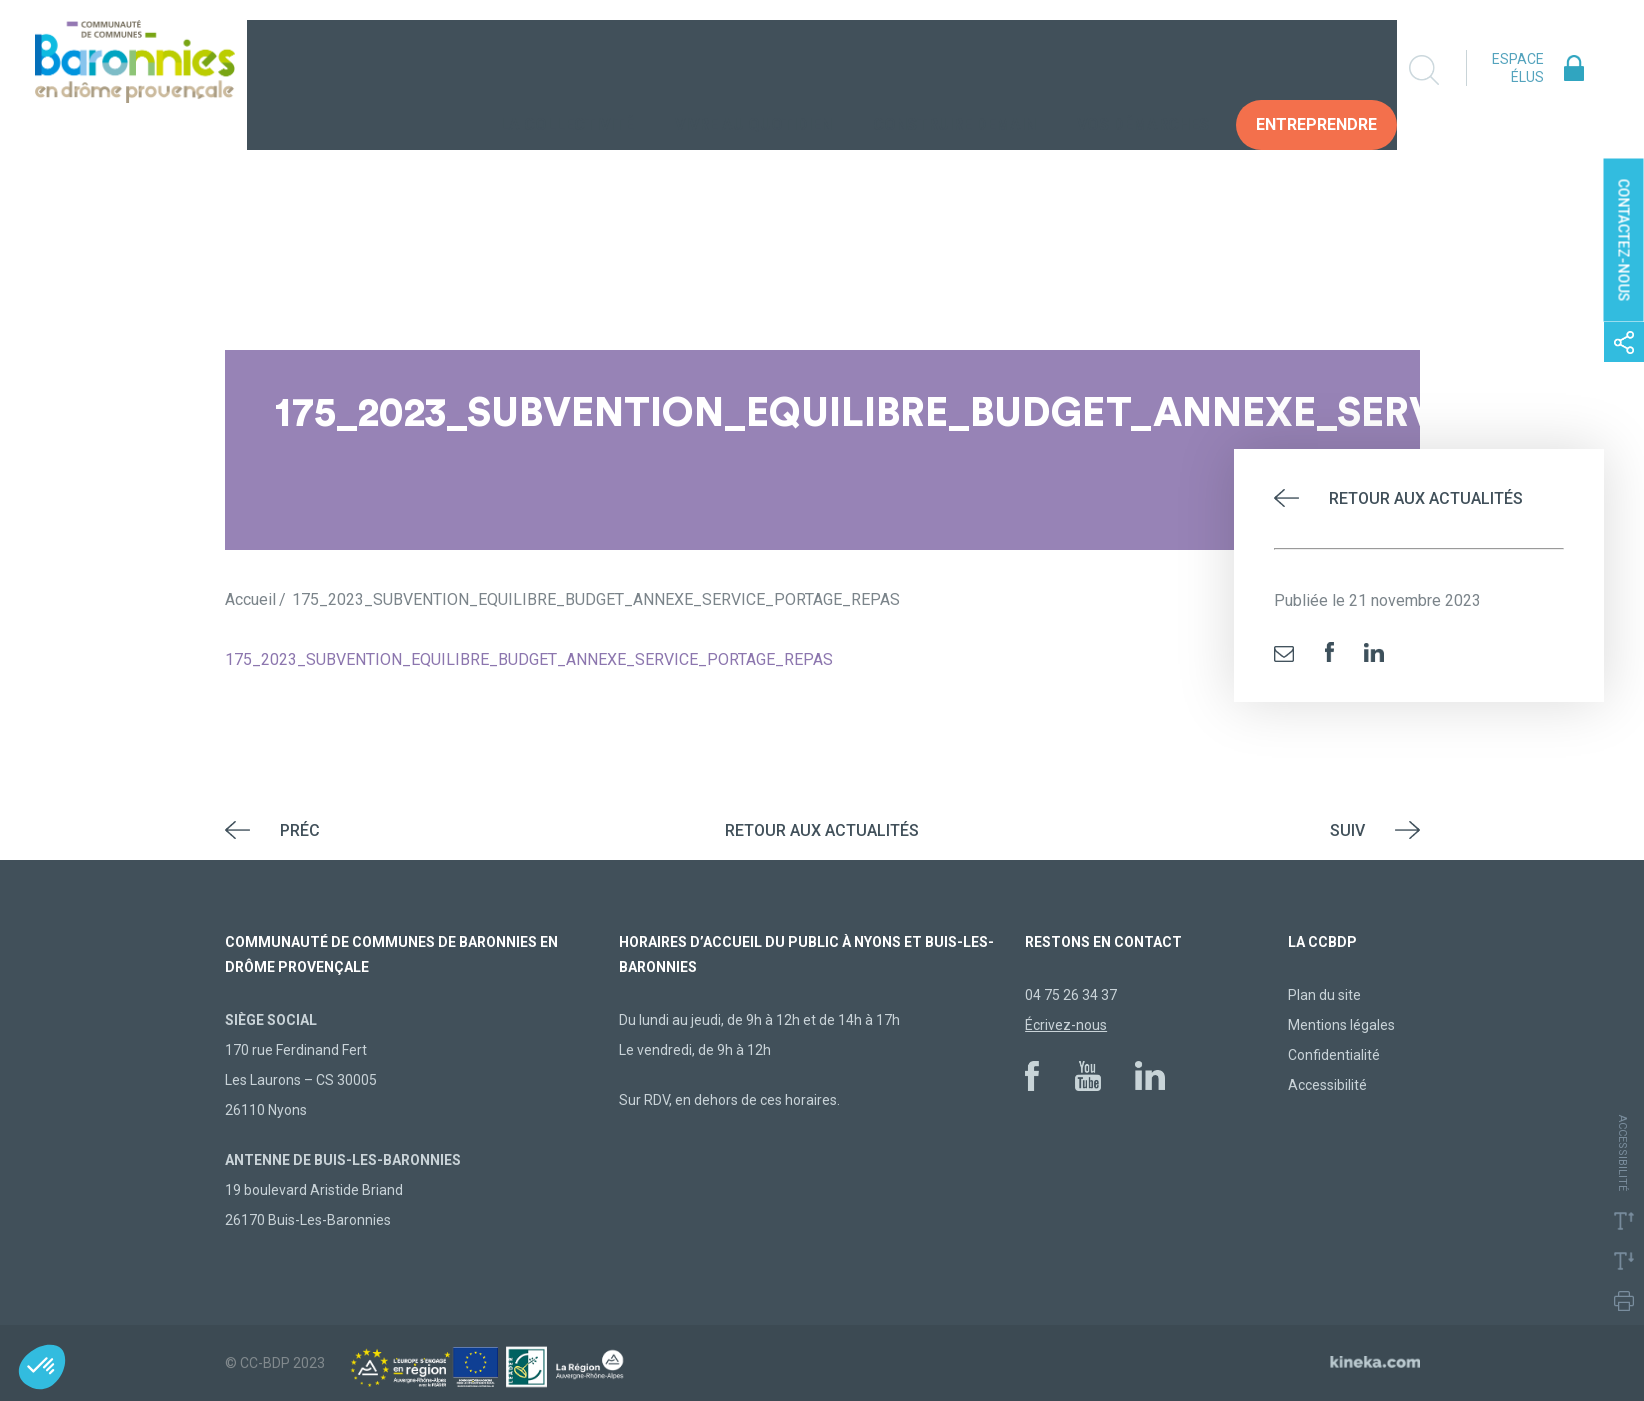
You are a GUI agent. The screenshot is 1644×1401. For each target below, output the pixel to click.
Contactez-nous (1624, 239)
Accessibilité (1327, 1085)
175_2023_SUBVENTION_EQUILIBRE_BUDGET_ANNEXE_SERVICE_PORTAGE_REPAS (529, 659)
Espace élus (1518, 68)
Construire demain (967, 70)
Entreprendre (1329, 70)
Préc (300, 830)
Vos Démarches (1156, 70)
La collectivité (580, 70)
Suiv (1347, 830)
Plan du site (1324, 995)
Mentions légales (1341, 1025)
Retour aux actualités (1426, 498)
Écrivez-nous (1066, 1025)
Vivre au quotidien (766, 70)
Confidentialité (1334, 1055)
